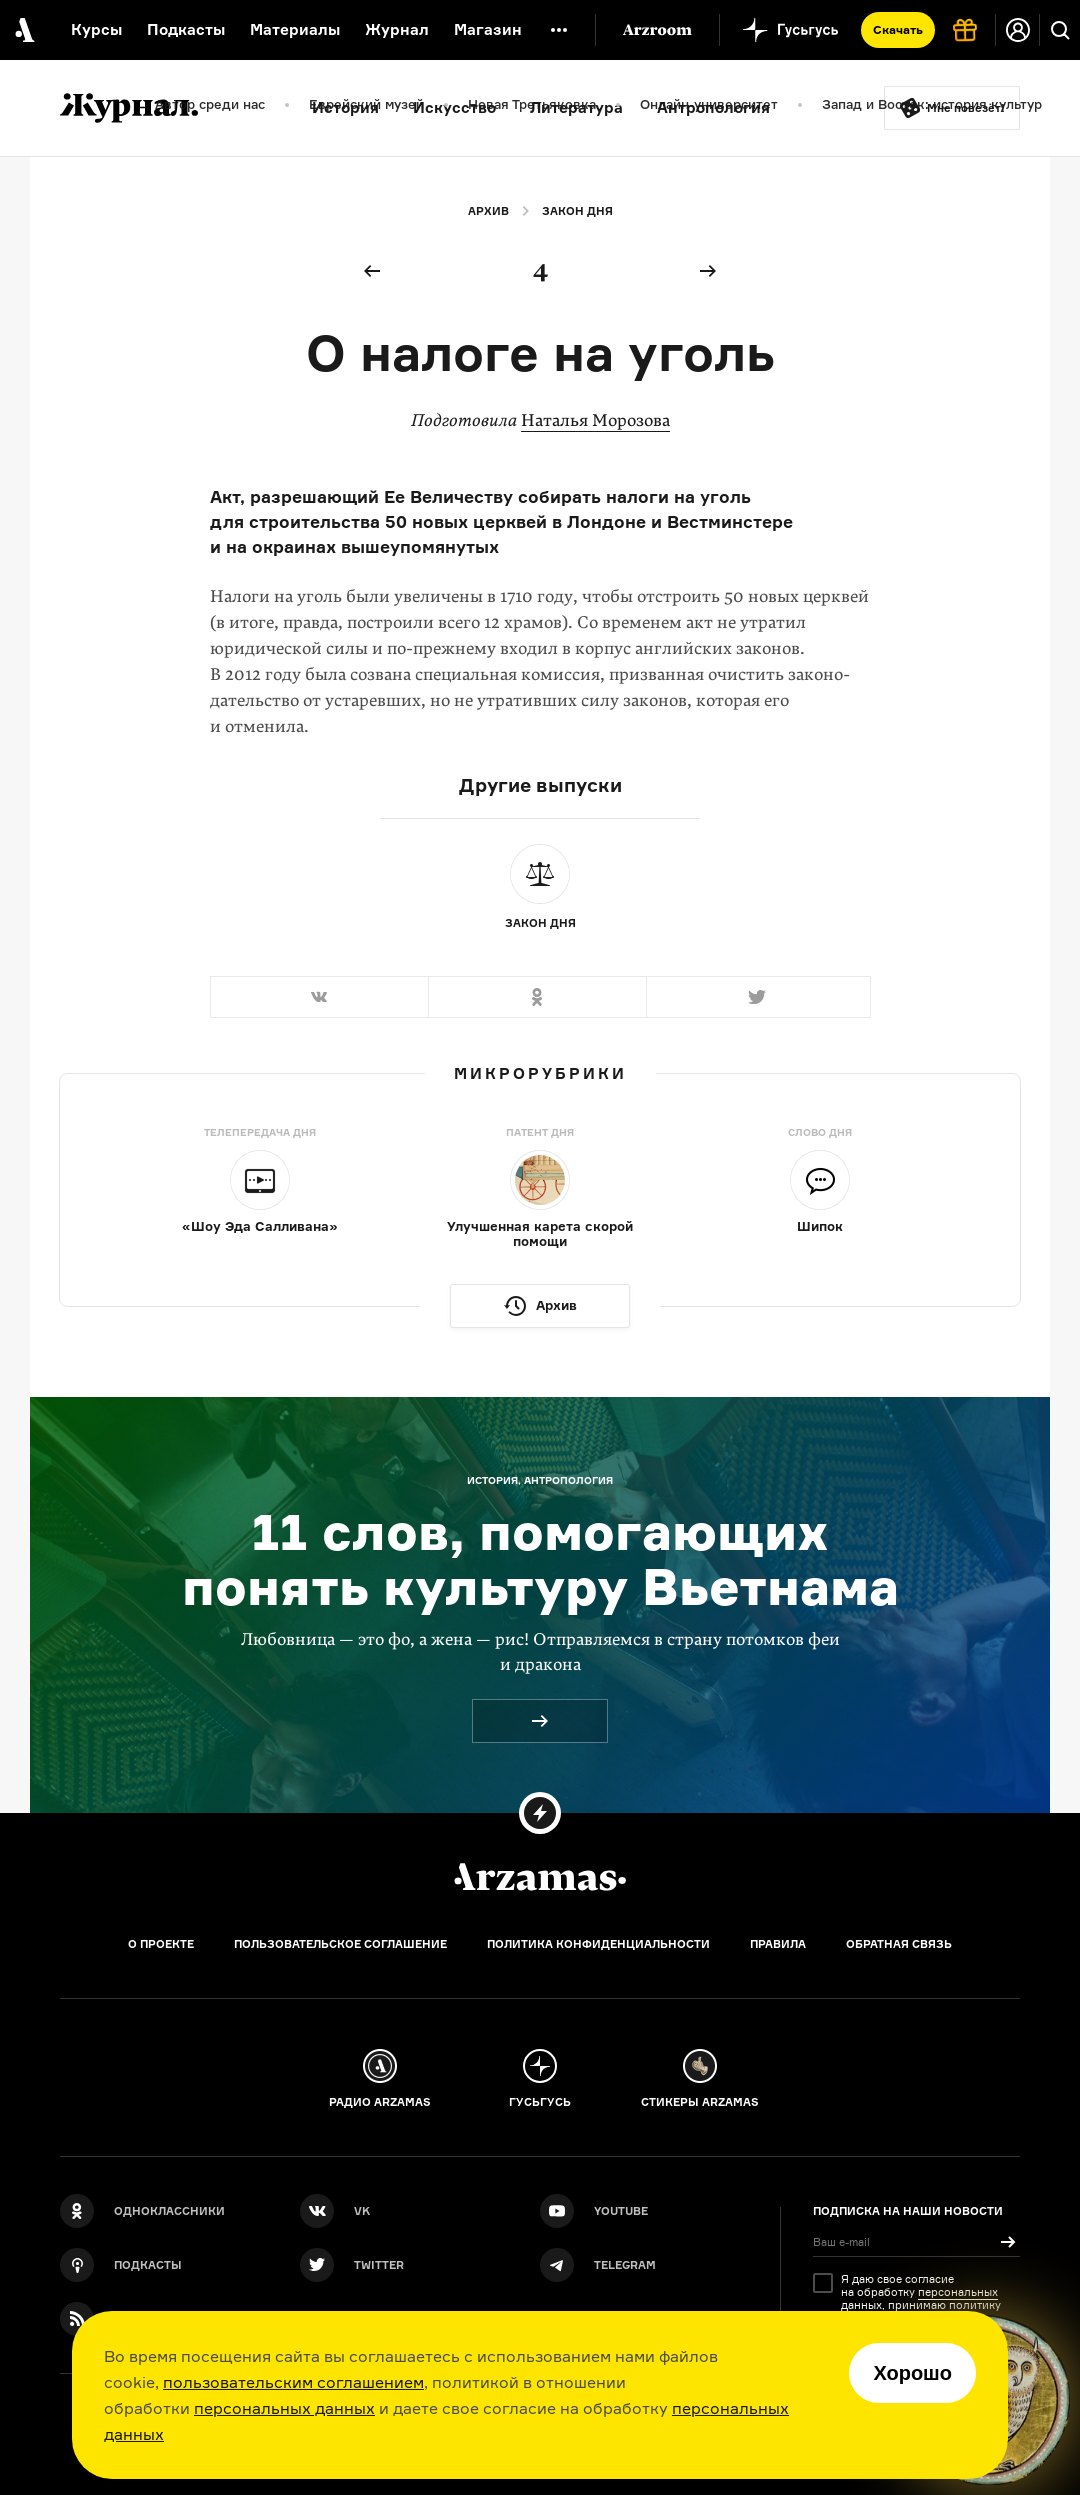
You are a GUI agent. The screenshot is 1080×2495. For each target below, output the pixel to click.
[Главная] (540, 1877)
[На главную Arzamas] (22, 30)
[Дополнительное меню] (559, 30)
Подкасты (186, 29)
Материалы (295, 29)
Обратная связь (899, 1944)
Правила (778, 1944)
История (345, 107)
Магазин (488, 29)
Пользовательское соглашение (340, 1944)
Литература (576, 107)
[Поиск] (1060, 30)
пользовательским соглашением (293, 2382)
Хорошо (912, 2373)
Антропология (713, 107)
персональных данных (284, 2408)
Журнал (397, 29)
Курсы (96, 29)
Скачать (898, 29)
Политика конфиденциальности (598, 1944)
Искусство (454, 107)
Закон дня (577, 211)
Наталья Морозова (595, 420)
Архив (488, 211)
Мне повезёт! (966, 108)
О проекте (161, 1944)
